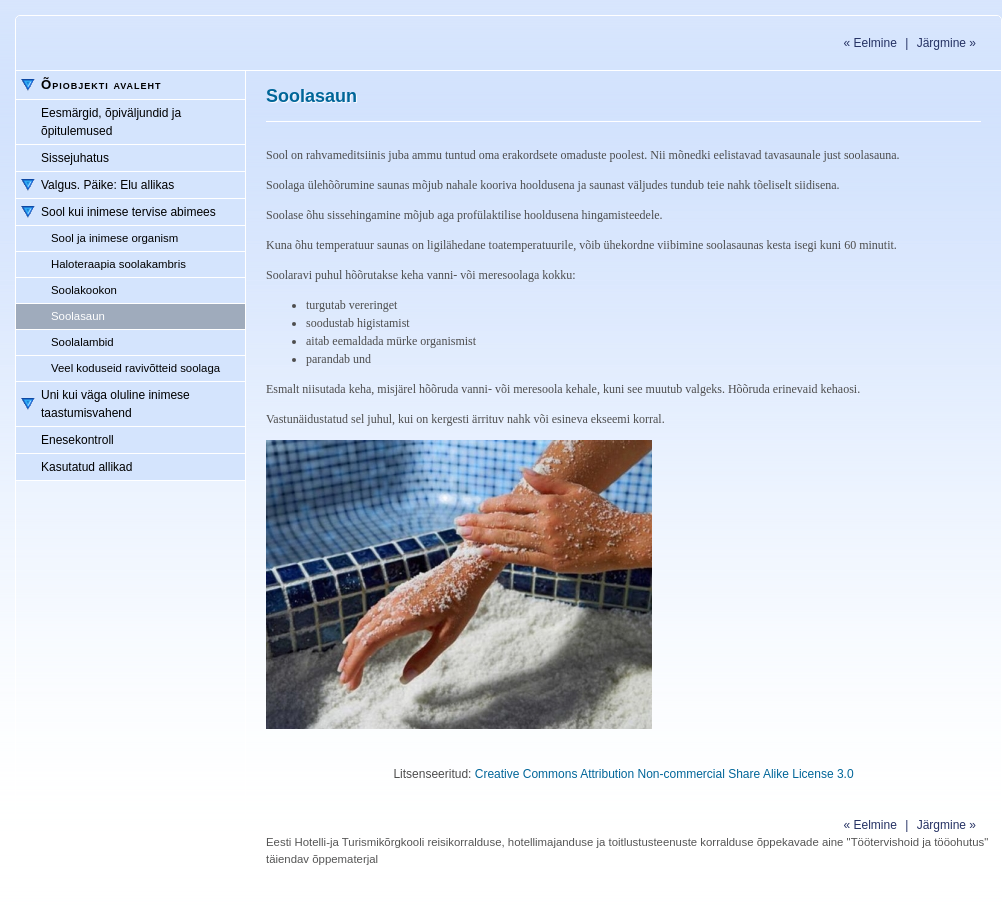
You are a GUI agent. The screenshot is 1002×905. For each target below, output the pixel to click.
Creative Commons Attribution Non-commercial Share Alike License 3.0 (664, 774)
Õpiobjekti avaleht (101, 84)
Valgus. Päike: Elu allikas (107, 185)
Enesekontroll (77, 440)
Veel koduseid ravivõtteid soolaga (135, 368)
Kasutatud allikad (86, 467)
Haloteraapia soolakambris (118, 264)
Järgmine (946, 43)
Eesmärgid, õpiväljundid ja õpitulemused (111, 122)
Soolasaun (78, 316)
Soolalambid (82, 342)
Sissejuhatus (75, 158)
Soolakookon (84, 290)
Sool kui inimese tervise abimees (128, 212)
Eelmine (869, 43)
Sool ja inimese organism (114, 238)
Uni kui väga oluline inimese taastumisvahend (115, 404)
